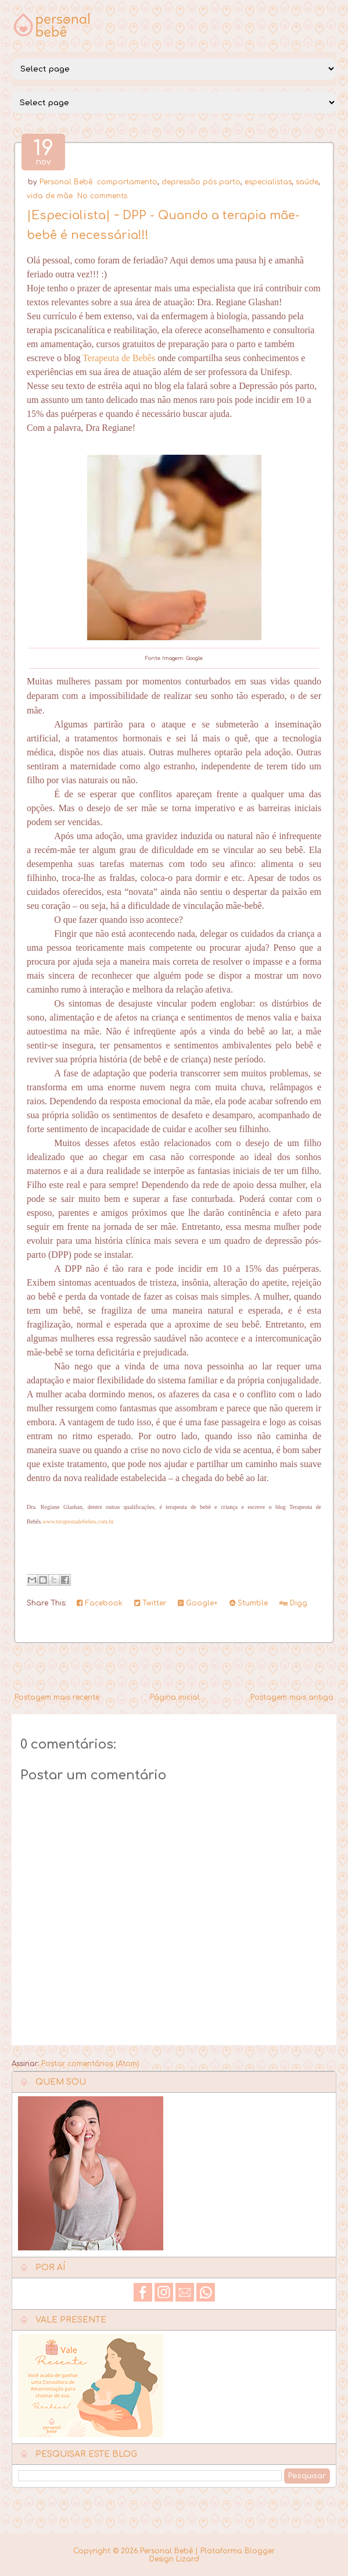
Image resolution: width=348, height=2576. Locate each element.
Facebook (100, 1603)
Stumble (248, 1603)
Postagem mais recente (57, 1697)
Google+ (198, 1603)
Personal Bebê (66, 182)
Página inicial (175, 1697)
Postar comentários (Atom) (90, 2064)
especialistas (268, 182)
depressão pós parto (201, 182)
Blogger (260, 2551)
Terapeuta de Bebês (118, 358)
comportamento (127, 182)
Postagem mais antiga (291, 1697)
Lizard (187, 2559)
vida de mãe (50, 196)
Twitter (150, 1603)
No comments (102, 196)
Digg (293, 1603)
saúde (307, 182)
